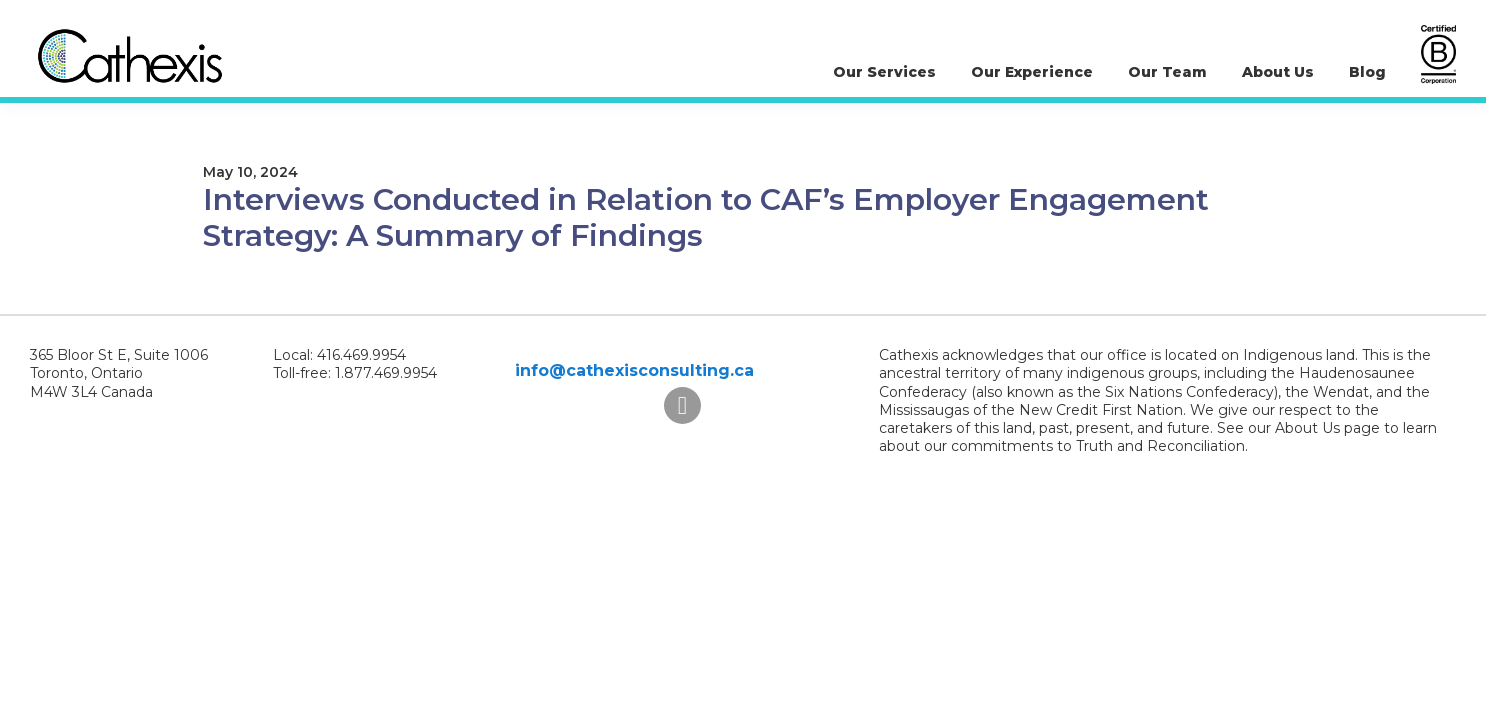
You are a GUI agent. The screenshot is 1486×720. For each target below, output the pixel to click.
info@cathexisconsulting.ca (634, 370)
